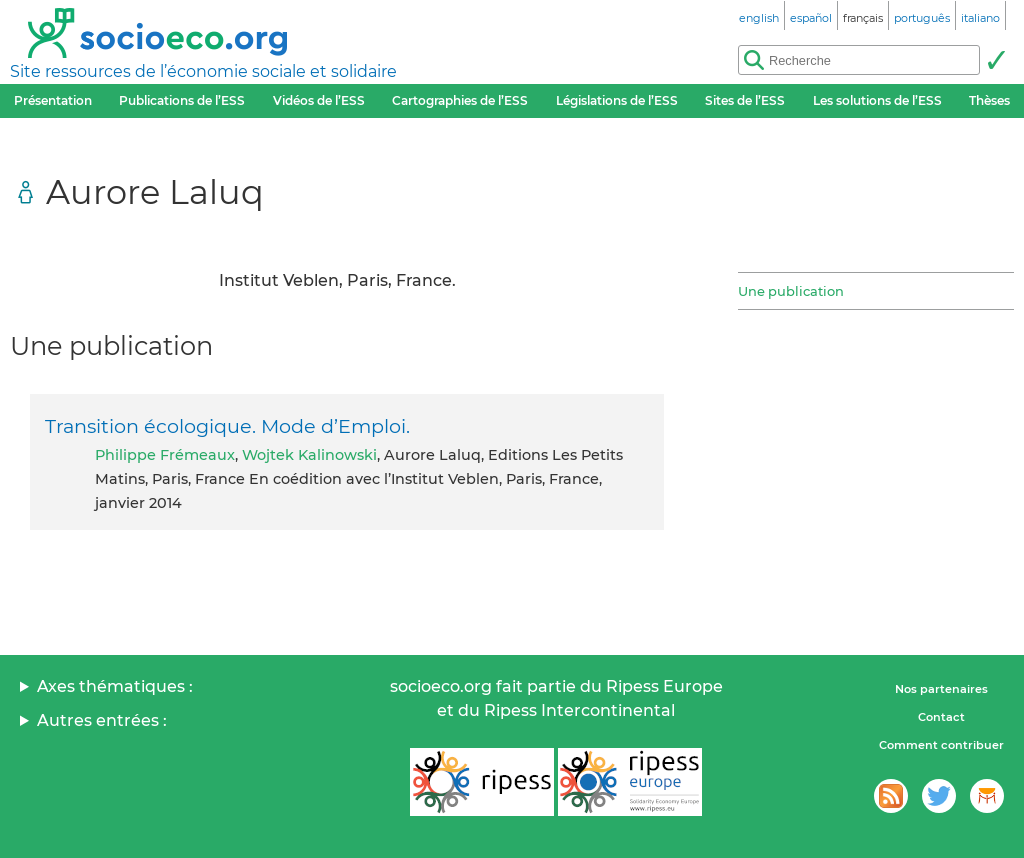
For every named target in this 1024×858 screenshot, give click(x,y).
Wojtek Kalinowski (309, 455)
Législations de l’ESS (617, 100)
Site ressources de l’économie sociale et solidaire (203, 71)
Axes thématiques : (115, 686)
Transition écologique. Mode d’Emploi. (227, 426)
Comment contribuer (941, 745)
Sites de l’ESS (745, 100)
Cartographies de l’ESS (460, 100)
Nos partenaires (941, 689)
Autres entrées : (102, 720)
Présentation (53, 100)
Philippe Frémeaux (165, 455)
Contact (941, 717)
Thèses (989, 100)
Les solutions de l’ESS (877, 100)
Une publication (791, 291)
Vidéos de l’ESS (319, 100)
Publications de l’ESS (182, 100)
